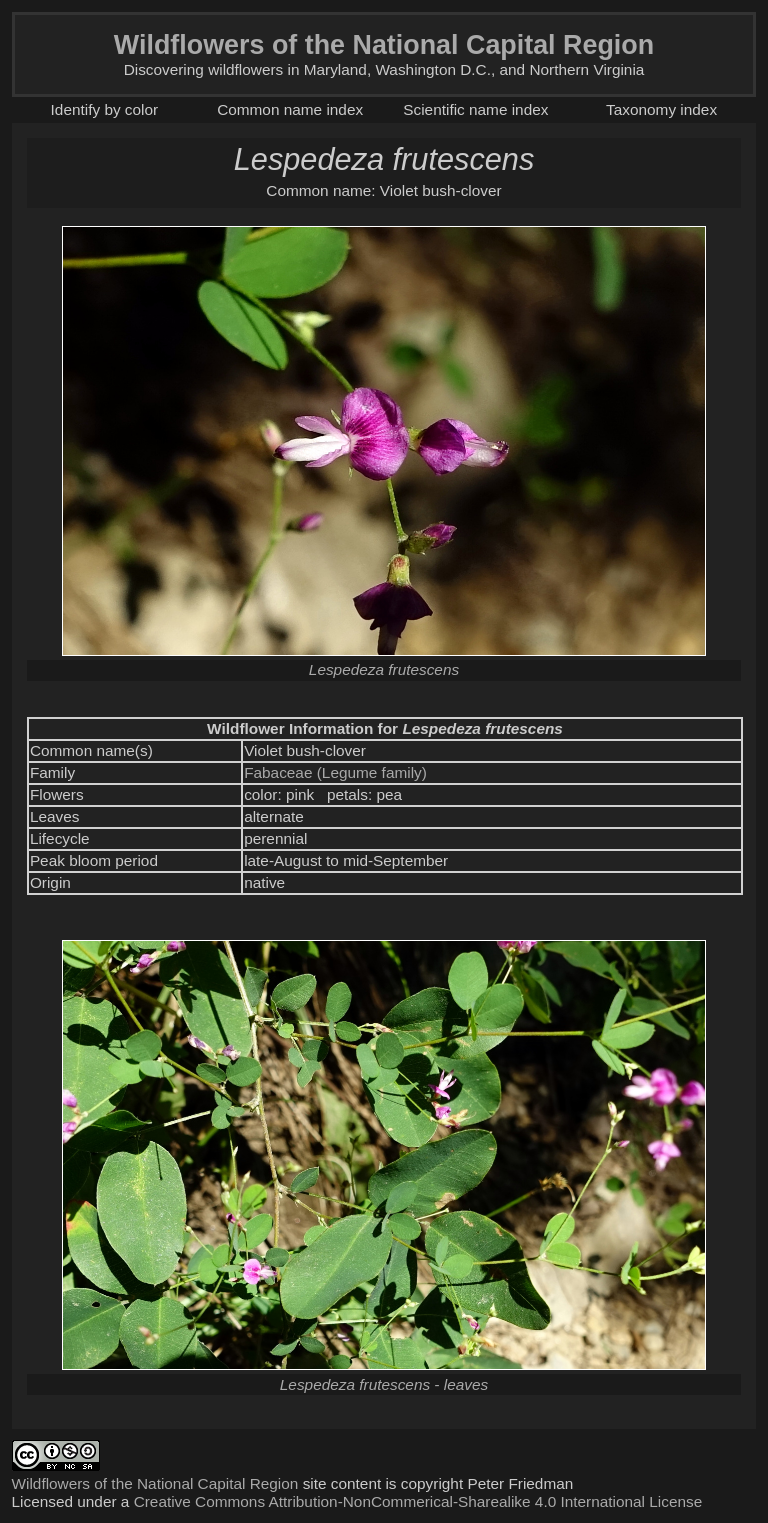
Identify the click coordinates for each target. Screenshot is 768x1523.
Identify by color (105, 109)
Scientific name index (475, 109)
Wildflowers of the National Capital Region (155, 1483)
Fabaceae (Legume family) (335, 772)
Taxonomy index (661, 109)
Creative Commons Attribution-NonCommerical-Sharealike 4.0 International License (418, 1501)
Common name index (290, 109)
